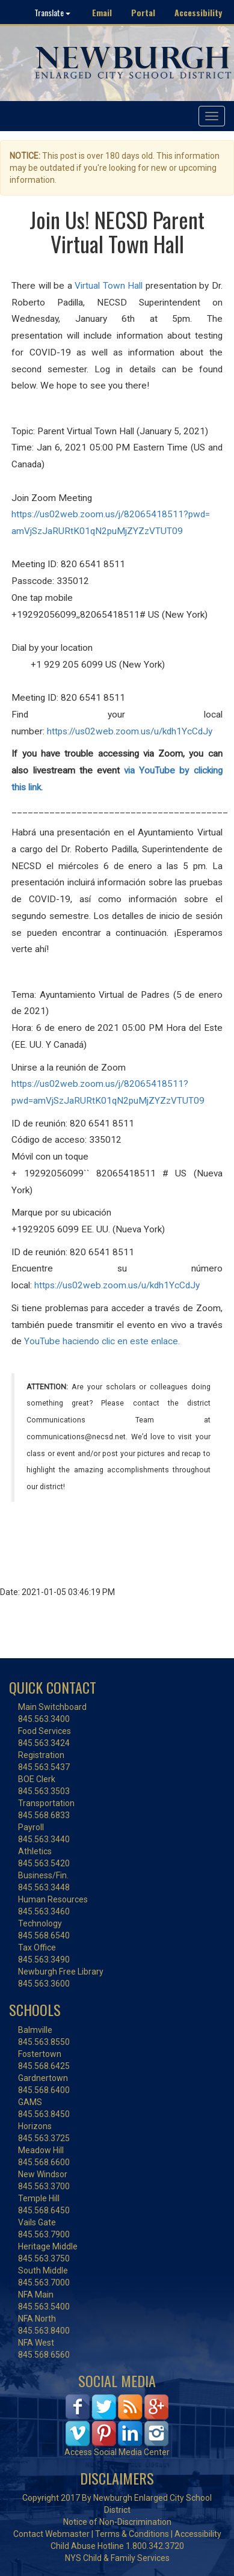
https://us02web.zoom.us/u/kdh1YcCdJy (129, 731)
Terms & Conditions (132, 2534)
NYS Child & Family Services (117, 2558)
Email (102, 12)
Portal (143, 12)
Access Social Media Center (117, 2452)
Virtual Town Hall (109, 285)
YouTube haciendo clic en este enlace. (102, 1341)
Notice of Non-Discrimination (117, 2522)
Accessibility (198, 12)
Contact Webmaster (51, 2534)
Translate (52, 12)
